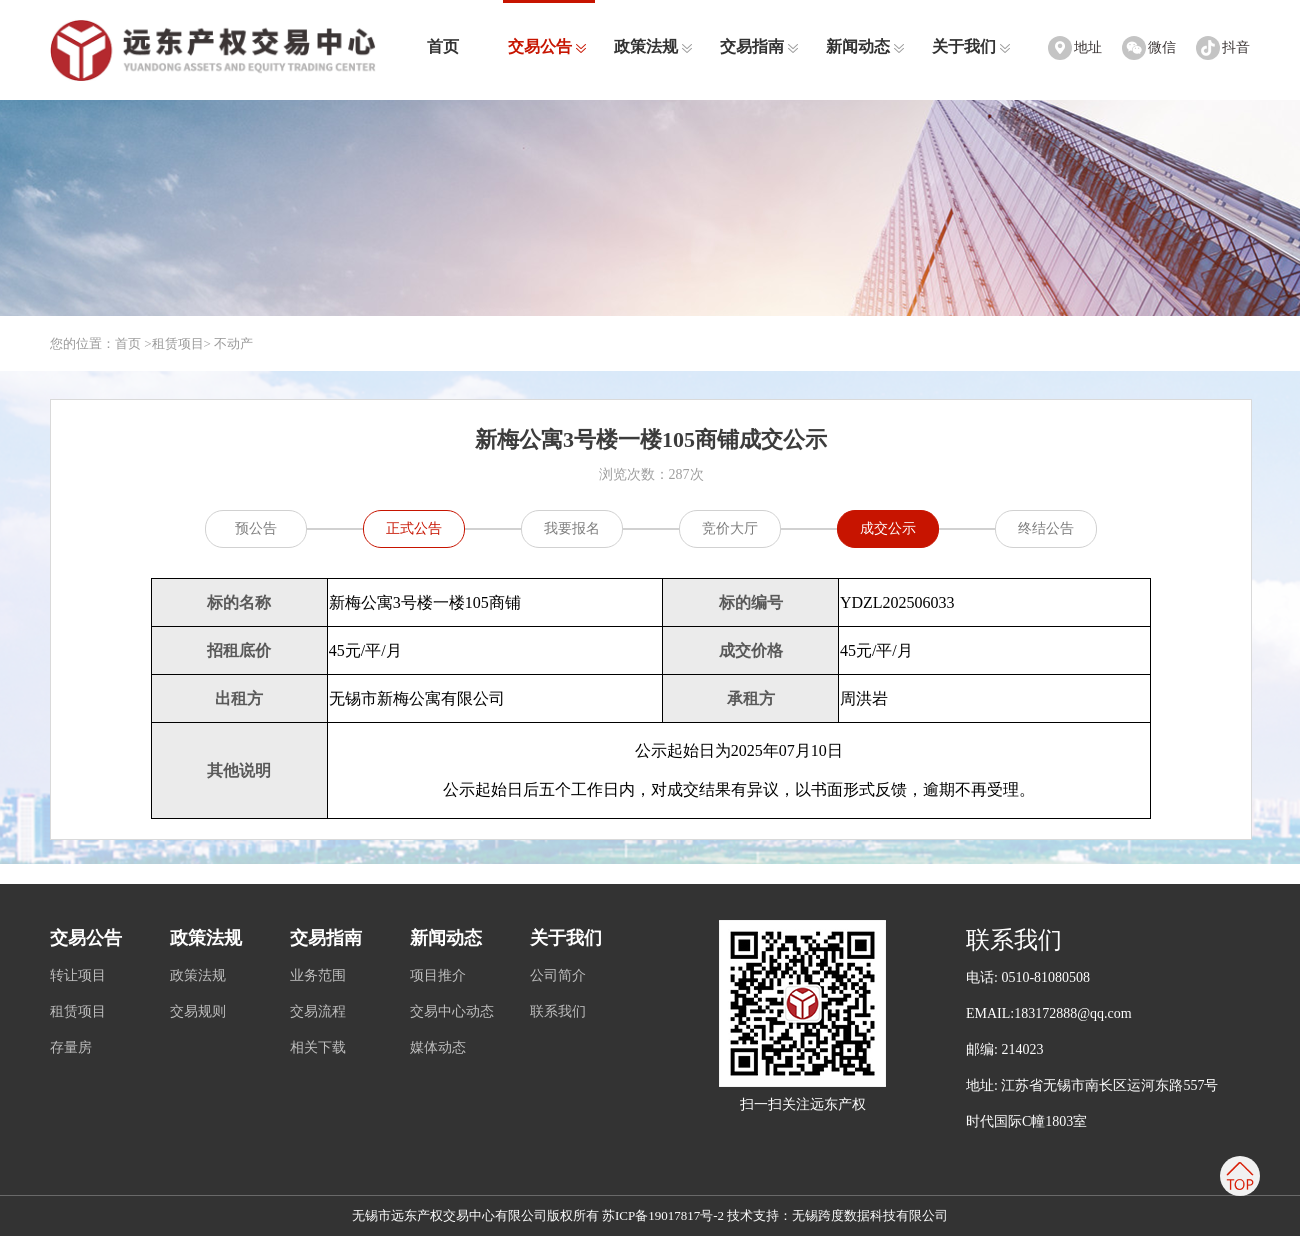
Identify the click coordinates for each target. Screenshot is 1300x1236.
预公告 (256, 528)
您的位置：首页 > (101, 343)
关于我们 (971, 46)
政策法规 (653, 46)
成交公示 (888, 528)
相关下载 (318, 1047)
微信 (1162, 47)
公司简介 (558, 975)
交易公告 (547, 46)
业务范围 (318, 975)
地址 (1088, 47)
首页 (443, 46)
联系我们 (558, 1011)
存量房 (71, 1047)
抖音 (1236, 47)
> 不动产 (229, 343)
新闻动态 (865, 46)
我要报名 (572, 528)
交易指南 (759, 46)
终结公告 (1046, 528)
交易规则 (198, 1011)
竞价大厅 (730, 528)
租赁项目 (178, 343)
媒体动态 (438, 1047)
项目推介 (438, 975)
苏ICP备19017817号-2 (663, 1215)
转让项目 (78, 975)
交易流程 (318, 1011)
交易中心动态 (452, 1011)
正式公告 (414, 528)
